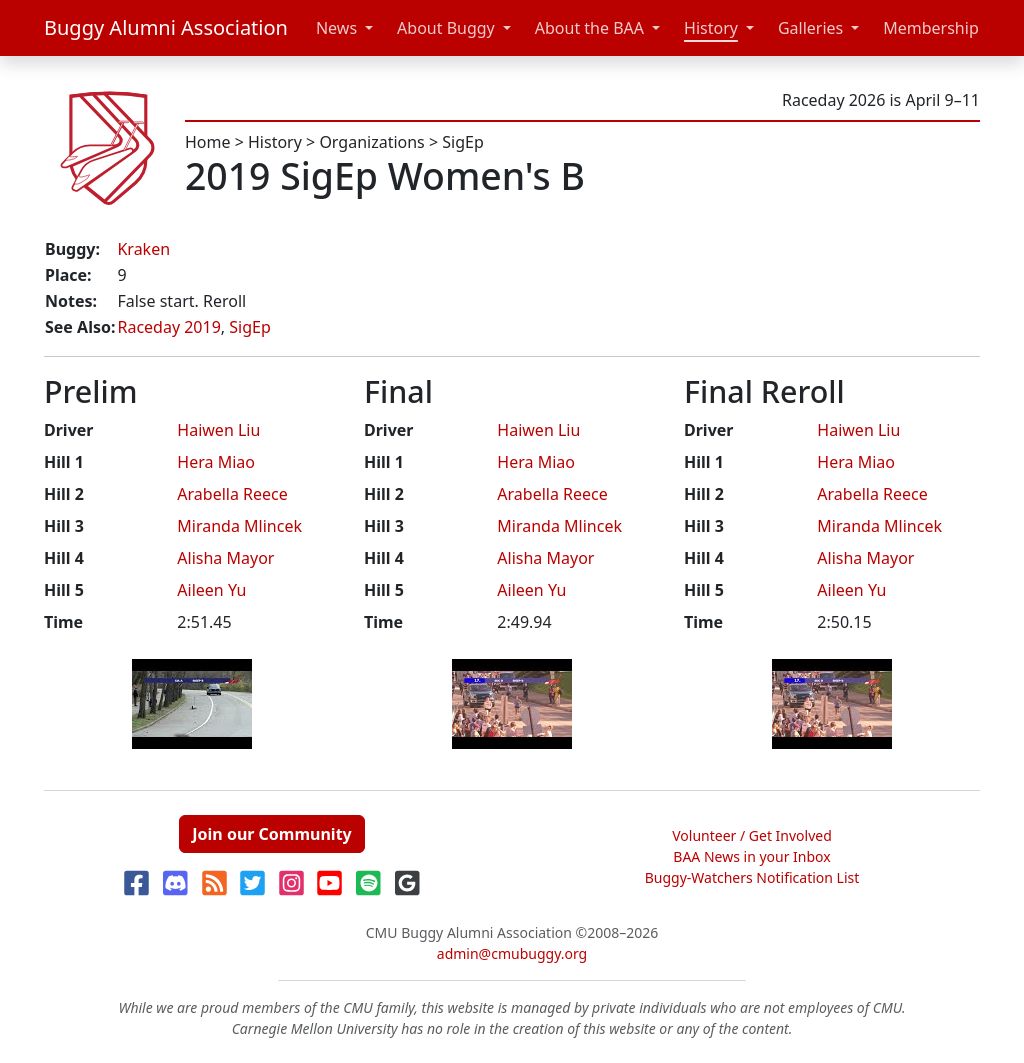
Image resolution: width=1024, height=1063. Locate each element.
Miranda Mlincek (239, 526)
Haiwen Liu (218, 430)
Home (208, 142)
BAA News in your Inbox (751, 856)
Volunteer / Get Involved (752, 835)
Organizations (371, 142)
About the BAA (589, 28)
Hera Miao (216, 462)
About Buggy (446, 28)
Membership (931, 28)
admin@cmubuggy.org (512, 953)
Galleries (810, 28)
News (336, 28)
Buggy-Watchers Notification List (752, 877)
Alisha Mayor (225, 558)
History (711, 28)
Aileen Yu (211, 590)
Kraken (143, 249)
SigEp (463, 142)
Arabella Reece (232, 494)
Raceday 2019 (168, 327)
